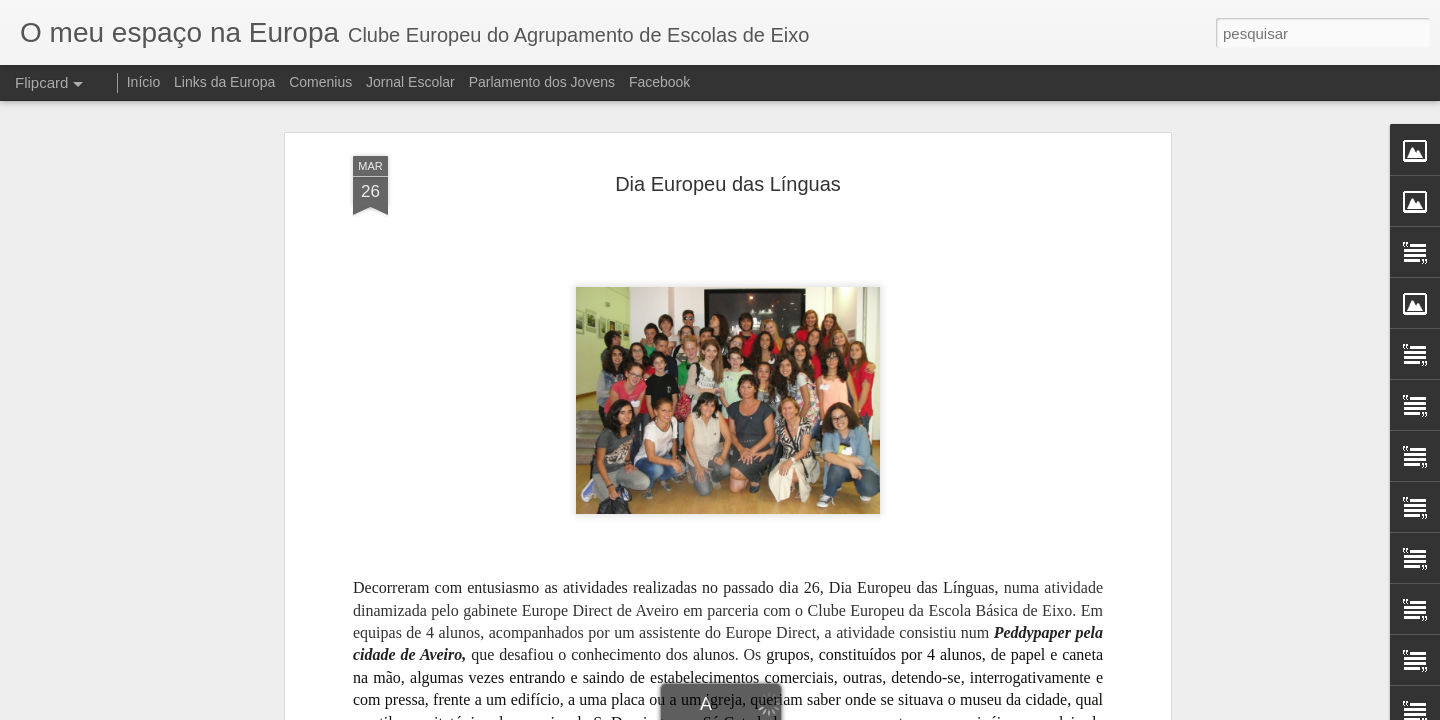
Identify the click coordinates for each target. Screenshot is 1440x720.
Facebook (659, 82)
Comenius (320, 82)
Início (143, 82)
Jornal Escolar (410, 82)
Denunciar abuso (878, 709)
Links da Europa (224, 82)
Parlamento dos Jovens (542, 82)
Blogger (811, 709)
